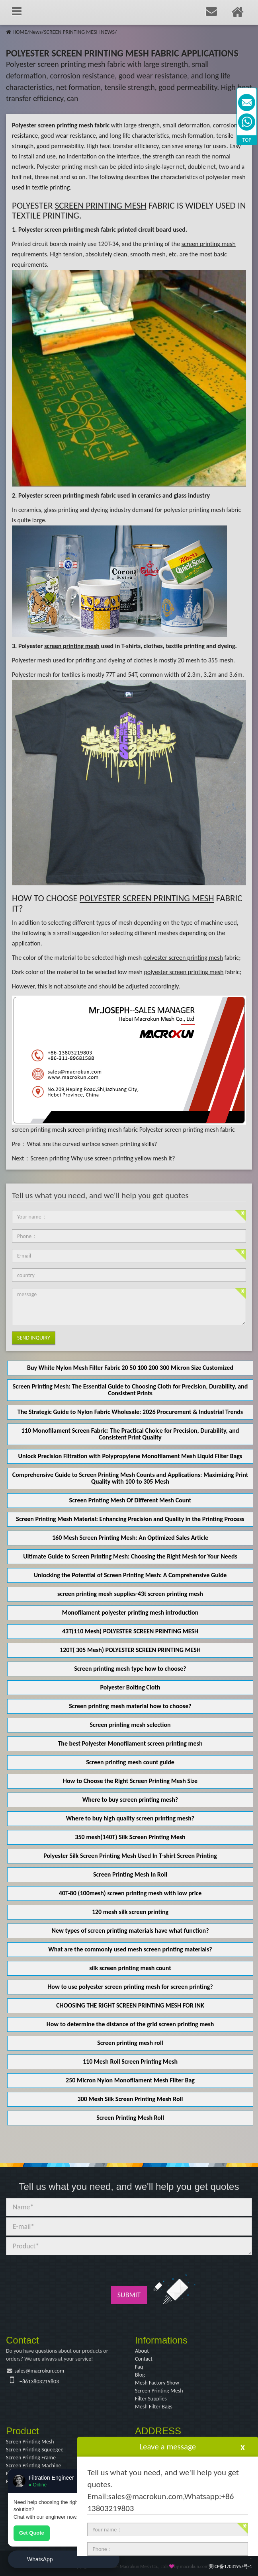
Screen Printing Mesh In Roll (130, 1874)
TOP (247, 140)
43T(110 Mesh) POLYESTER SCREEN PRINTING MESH (130, 1631)
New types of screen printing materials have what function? (130, 1930)
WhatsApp (40, 2559)
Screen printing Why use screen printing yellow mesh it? (102, 1158)
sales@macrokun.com (39, 2370)
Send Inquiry (33, 1337)
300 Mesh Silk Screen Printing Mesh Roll (130, 2099)
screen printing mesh (39, 1129)
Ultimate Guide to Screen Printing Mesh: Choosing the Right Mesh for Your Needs (130, 1556)
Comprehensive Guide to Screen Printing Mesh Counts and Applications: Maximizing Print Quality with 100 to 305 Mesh (130, 1478)
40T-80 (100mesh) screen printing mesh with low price (130, 1893)
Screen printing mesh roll (130, 2043)
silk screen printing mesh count (130, 1968)
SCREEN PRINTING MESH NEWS (79, 32)
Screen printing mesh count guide (130, 1762)
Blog (140, 2374)
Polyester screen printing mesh (59, 495)
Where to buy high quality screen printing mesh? (130, 1818)
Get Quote (31, 2533)
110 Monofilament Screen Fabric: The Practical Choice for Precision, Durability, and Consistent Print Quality (130, 1434)
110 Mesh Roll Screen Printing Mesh (130, 2061)
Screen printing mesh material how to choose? (130, 1706)
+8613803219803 (39, 2381)
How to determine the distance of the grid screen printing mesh (130, 2024)
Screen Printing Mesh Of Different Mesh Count (130, 1500)
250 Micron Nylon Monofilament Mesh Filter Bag (130, 2080)
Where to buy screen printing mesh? (130, 1799)
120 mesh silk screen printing (130, 1912)
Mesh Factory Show (157, 2382)
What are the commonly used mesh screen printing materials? (130, 1949)
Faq (139, 2366)
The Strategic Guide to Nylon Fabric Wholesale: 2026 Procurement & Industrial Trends (130, 1412)
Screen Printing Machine (33, 2465)
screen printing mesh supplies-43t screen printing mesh (130, 1594)
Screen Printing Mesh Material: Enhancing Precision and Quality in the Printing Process (130, 1519)
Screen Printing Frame (31, 2457)
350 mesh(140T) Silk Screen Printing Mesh (130, 1837)
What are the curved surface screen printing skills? (92, 1144)
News (35, 32)
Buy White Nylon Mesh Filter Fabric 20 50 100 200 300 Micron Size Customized (130, 1367)
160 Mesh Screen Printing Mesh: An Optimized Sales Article (130, 1537)
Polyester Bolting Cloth (130, 1687)
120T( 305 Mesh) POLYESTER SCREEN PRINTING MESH (130, 1650)
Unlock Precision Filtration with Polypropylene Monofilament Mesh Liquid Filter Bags (130, 1456)
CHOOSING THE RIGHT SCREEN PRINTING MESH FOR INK (130, 2005)
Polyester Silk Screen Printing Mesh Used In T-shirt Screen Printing (130, 1855)
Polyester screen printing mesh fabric (67, 229)
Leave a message (167, 2446)
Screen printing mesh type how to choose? (130, 1668)
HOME (19, 32)
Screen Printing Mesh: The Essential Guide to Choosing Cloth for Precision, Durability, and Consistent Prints (130, 1390)
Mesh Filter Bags (153, 2406)
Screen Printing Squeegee (34, 2449)
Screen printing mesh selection (130, 1724)
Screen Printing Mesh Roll (130, 2117)
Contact (143, 2358)
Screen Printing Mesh (159, 2390)
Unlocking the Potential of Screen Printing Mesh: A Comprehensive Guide (130, 1575)
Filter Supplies (151, 2398)
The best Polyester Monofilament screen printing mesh (130, 1743)
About (142, 2350)
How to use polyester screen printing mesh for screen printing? (130, 1986)
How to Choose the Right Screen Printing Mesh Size (130, 1781)
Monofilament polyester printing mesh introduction (130, 1612)
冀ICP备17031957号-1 (230, 2566)
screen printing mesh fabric (103, 1129)
